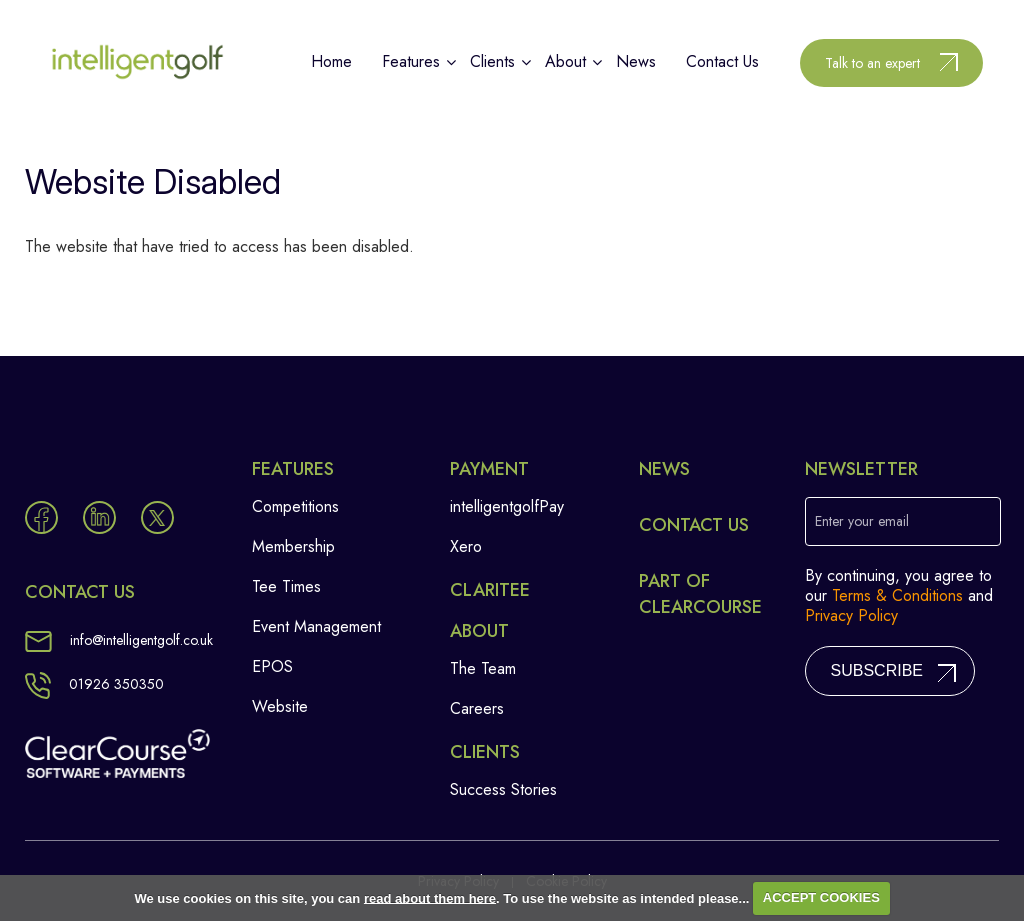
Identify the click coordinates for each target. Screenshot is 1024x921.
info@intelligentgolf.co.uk (119, 640)
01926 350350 (94, 684)
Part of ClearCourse (700, 594)
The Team (483, 668)
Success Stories (503, 789)
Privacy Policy (851, 615)
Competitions (295, 506)
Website (280, 706)
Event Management (316, 626)
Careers (477, 708)
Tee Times (286, 586)
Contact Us (694, 525)
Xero (466, 546)
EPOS (272, 666)
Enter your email (862, 521)
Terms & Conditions (897, 595)
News (664, 469)
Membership (293, 546)
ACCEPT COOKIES (821, 897)
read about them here (430, 897)
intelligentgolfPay (507, 506)
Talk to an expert (872, 63)
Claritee (490, 590)
